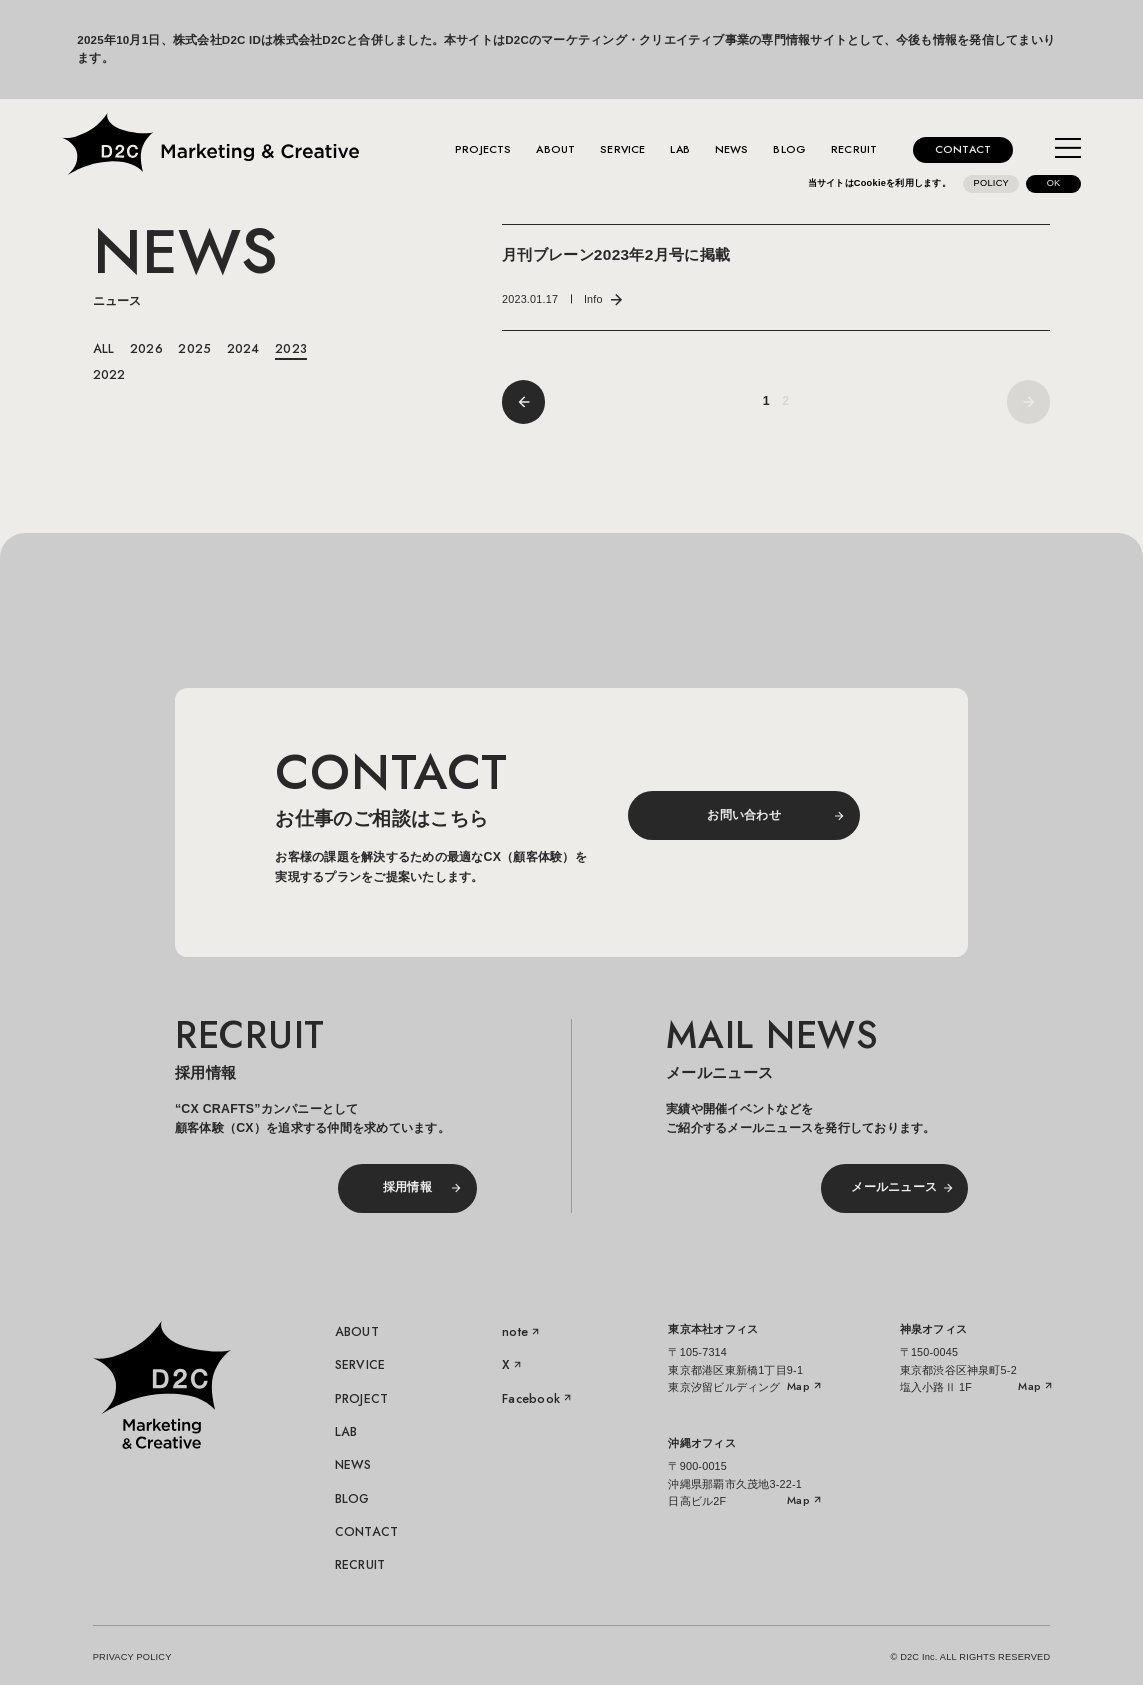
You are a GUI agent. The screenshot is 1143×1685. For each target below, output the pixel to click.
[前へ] (523, 401)
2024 (243, 349)
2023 (291, 349)
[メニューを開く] (1068, 150)
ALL (104, 349)
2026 (146, 349)
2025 (194, 349)
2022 (109, 375)
